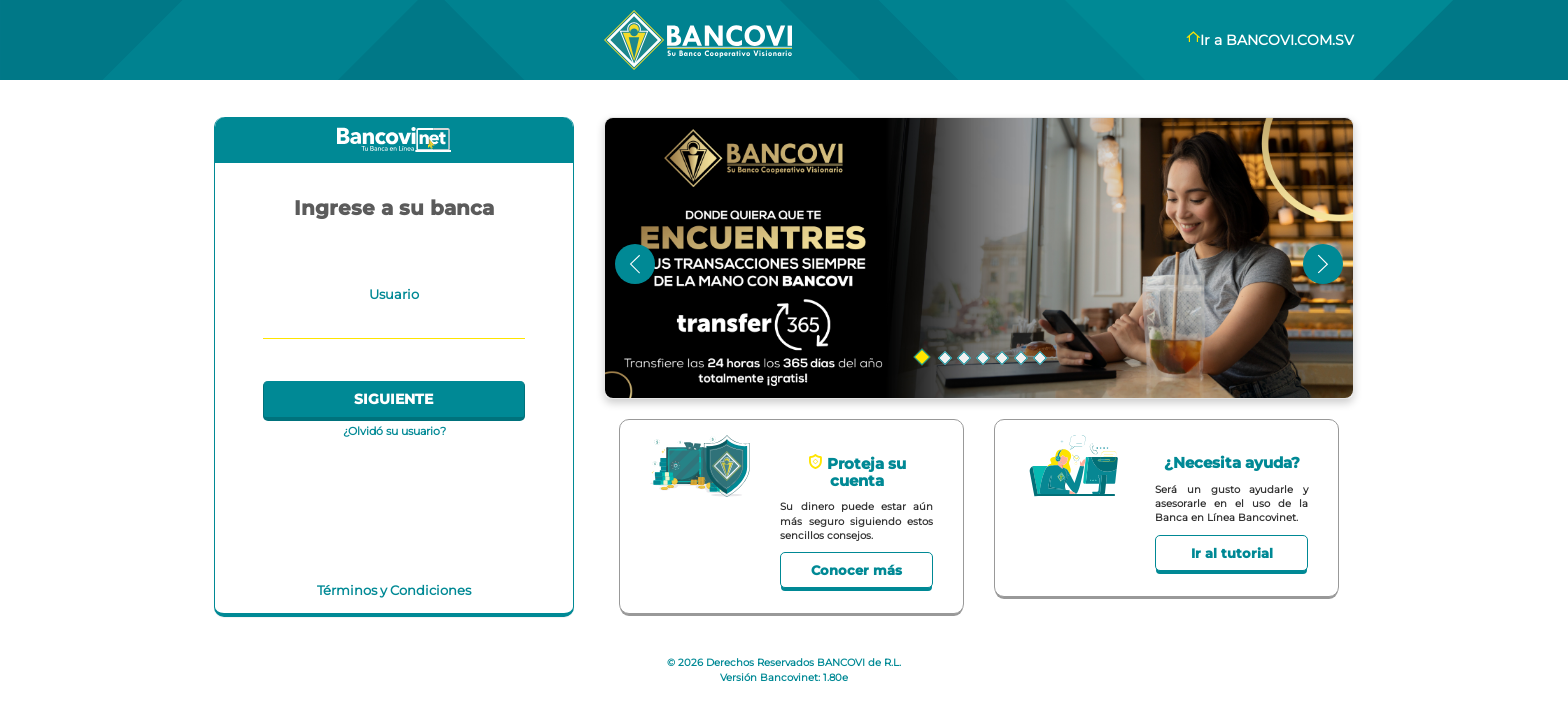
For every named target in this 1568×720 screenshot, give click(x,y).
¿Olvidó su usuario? (394, 431)
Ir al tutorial (1232, 553)
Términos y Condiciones (394, 590)
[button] (979, 258)
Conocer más (856, 570)
